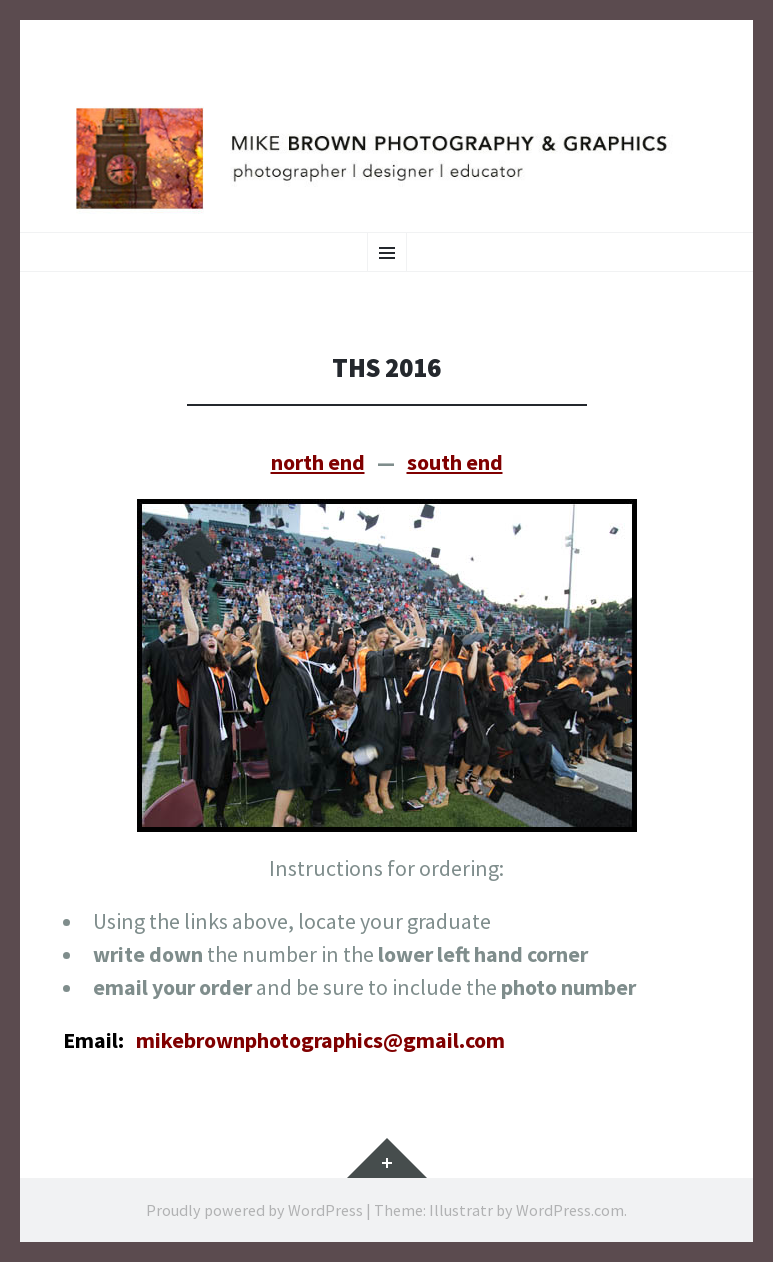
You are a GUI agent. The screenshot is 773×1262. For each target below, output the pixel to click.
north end (318, 462)
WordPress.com (570, 1210)
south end (455, 462)
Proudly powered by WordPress (254, 1210)
